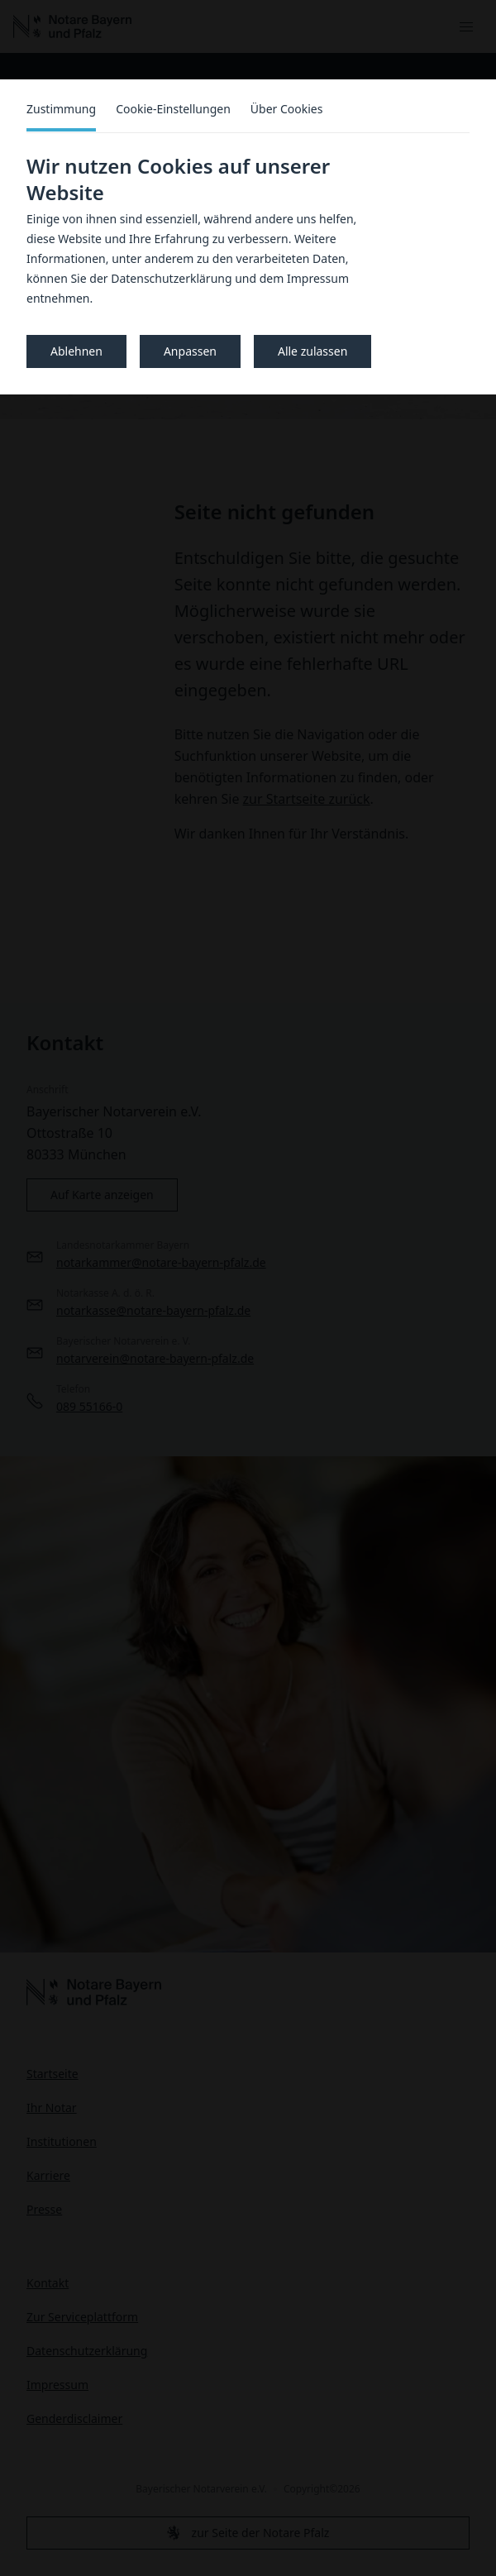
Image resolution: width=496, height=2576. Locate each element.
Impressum (318, 278)
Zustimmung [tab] (61, 109)
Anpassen (190, 351)
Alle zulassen (312, 351)
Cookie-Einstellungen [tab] (173, 109)
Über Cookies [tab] (286, 109)
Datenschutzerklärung (171, 278)
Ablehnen (76, 351)
